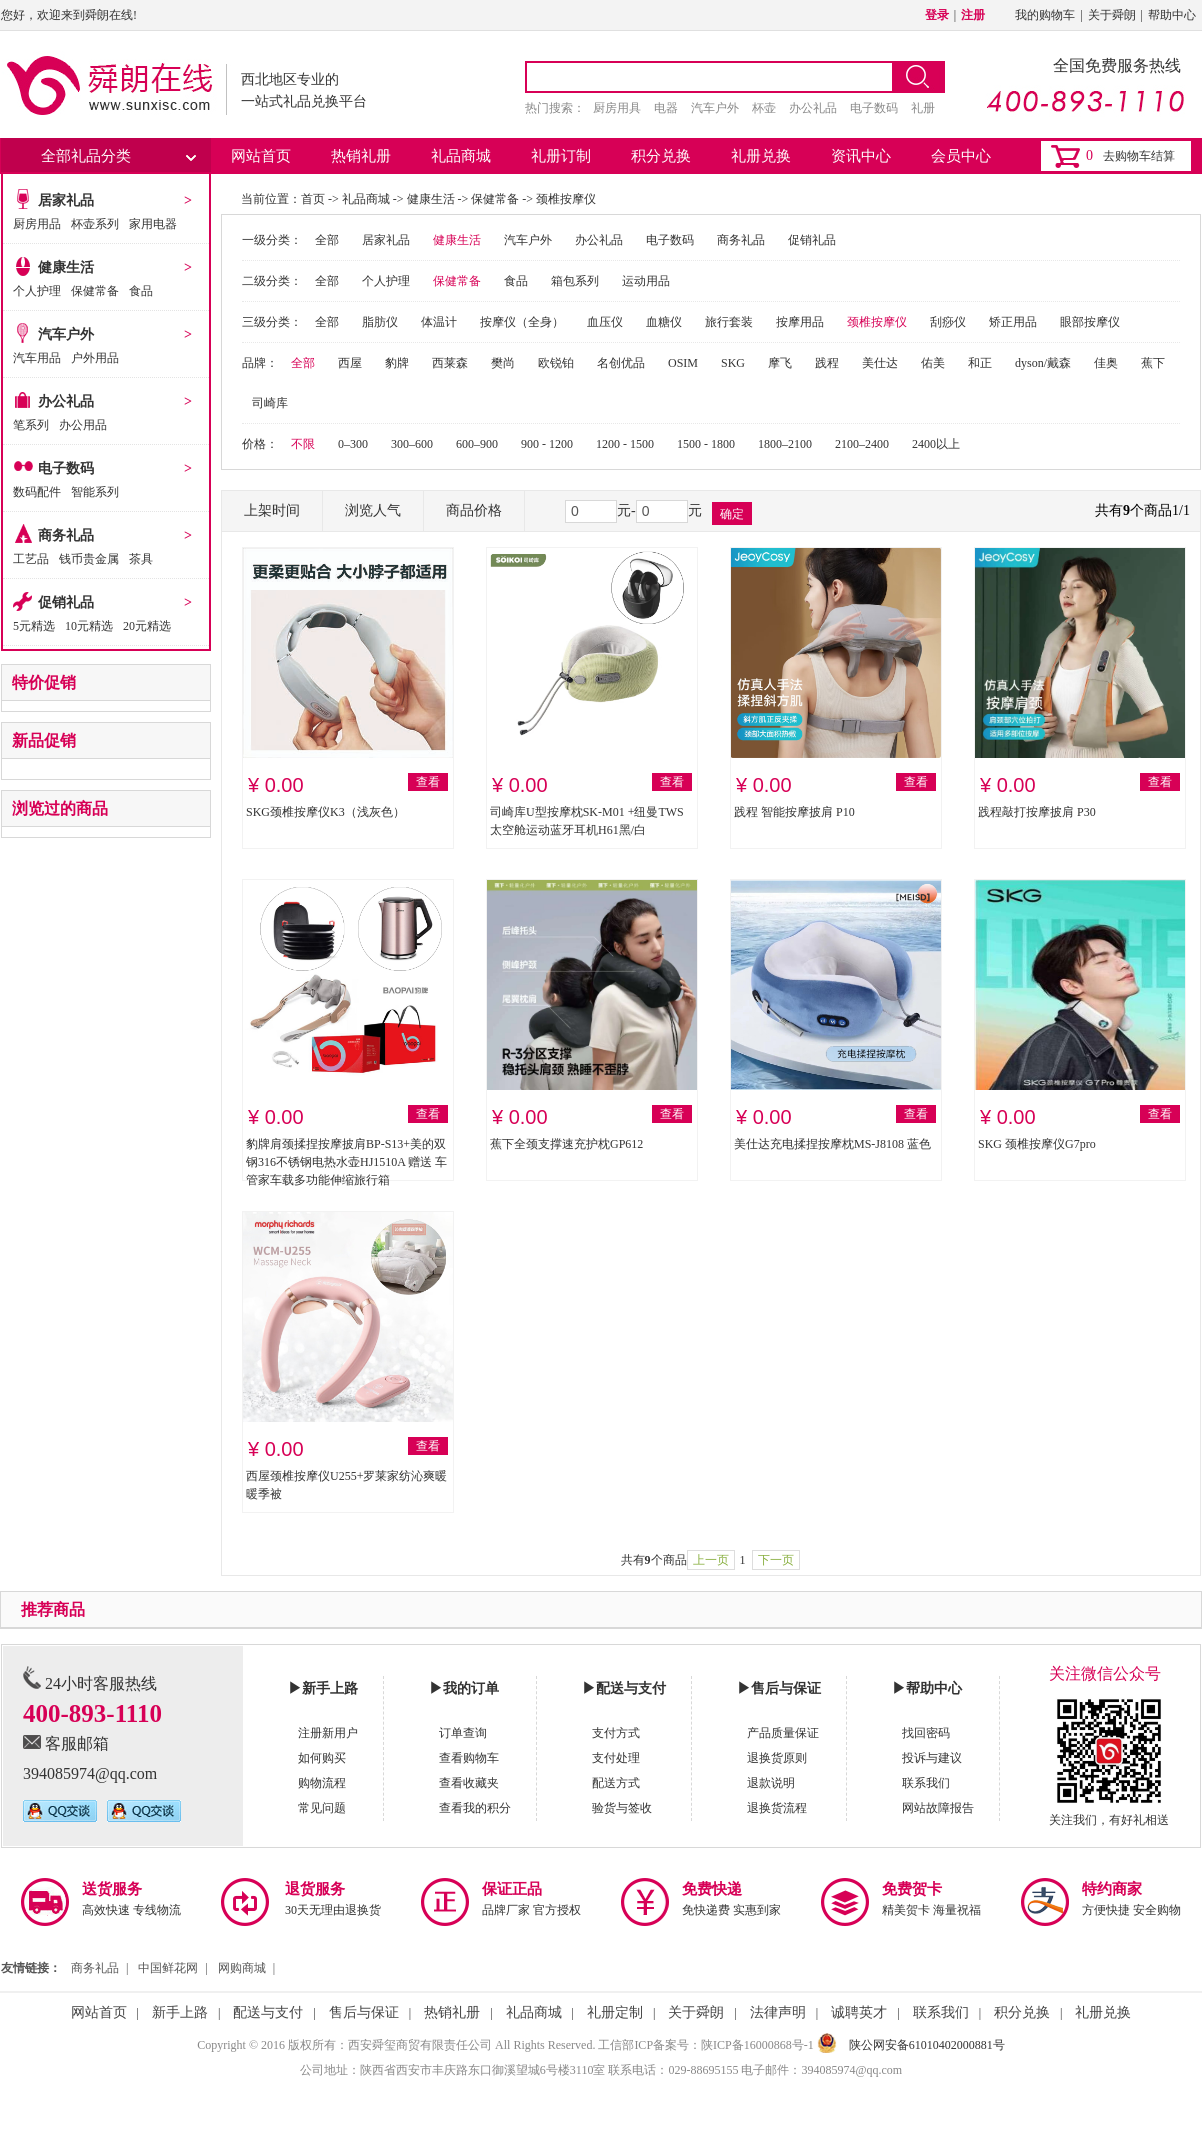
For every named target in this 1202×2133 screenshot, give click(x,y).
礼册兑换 (761, 156)
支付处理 (616, 1758)
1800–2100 (785, 444)
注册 (973, 15)
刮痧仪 (948, 322)
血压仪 (605, 322)
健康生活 (66, 267)
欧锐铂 (556, 363)
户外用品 (95, 358)
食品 (141, 291)
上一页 (711, 1560)
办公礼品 (813, 108)
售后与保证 (364, 2012)
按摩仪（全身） (522, 322)
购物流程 (322, 1783)
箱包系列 (575, 281)
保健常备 (95, 291)
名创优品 (621, 363)
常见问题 (322, 1808)
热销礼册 (361, 156)
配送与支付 (268, 2012)
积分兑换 (661, 156)
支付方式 (616, 1733)
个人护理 (37, 291)
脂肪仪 (380, 322)
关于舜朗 (1112, 15)
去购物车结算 (1139, 156)
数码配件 (37, 492)
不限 (303, 444)
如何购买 (322, 1758)
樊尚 (503, 363)
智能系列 (95, 492)
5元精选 (34, 626)
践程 (827, 363)
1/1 (1181, 510)
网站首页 (261, 156)
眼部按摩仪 (1090, 322)
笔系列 (31, 425)
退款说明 (771, 1783)
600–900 (477, 444)
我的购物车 (1045, 15)
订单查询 (463, 1733)
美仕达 (880, 363)
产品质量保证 (783, 1733)
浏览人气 (373, 510)
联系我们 (926, 1783)
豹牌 (397, 363)
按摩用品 (800, 322)
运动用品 (646, 281)
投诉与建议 (932, 1758)
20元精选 (147, 626)
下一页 (776, 1560)
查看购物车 (469, 1758)
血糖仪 (664, 322)
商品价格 (474, 510)
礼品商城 (461, 156)
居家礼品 (66, 200)
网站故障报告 (938, 1808)
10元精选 (89, 626)
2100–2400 (862, 444)
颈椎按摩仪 (566, 199)
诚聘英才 (859, 2012)
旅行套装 (729, 322)
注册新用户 (328, 1733)
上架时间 (272, 510)
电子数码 (874, 108)
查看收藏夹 (469, 1783)
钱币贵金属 (89, 559)
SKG (733, 363)
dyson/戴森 (1043, 363)
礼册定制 (615, 2012)
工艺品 (31, 559)
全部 (327, 240)
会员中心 (961, 156)
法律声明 (778, 2012)
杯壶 (764, 108)
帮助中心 (1172, 15)
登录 (937, 15)
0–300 (353, 444)
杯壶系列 (95, 224)
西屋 (350, 363)
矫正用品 (1013, 322)
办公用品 (83, 425)
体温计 (439, 322)
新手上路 (180, 2012)
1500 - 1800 (706, 444)
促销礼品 (66, 602)
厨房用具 (617, 108)
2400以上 (936, 444)
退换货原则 (777, 1758)
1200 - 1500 (625, 444)
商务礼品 (66, 535)
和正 (980, 363)
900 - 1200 (547, 444)
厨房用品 (37, 224)
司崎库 (270, 403)
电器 (666, 108)
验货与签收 (622, 1808)
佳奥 (1106, 363)
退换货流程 (777, 1808)
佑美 (933, 363)
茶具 (141, 559)
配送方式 (616, 1783)
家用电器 (153, 224)
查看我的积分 (475, 1808)
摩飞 (780, 363)
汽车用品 (37, 358)
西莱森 (450, 363)
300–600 (412, 444)
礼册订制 (561, 156)
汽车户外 (715, 108)
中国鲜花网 (168, 1968)
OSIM (683, 363)
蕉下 (1153, 363)
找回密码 (926, 1733)
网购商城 (242, 1968)
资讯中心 (861, 156)
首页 (313, 199)
